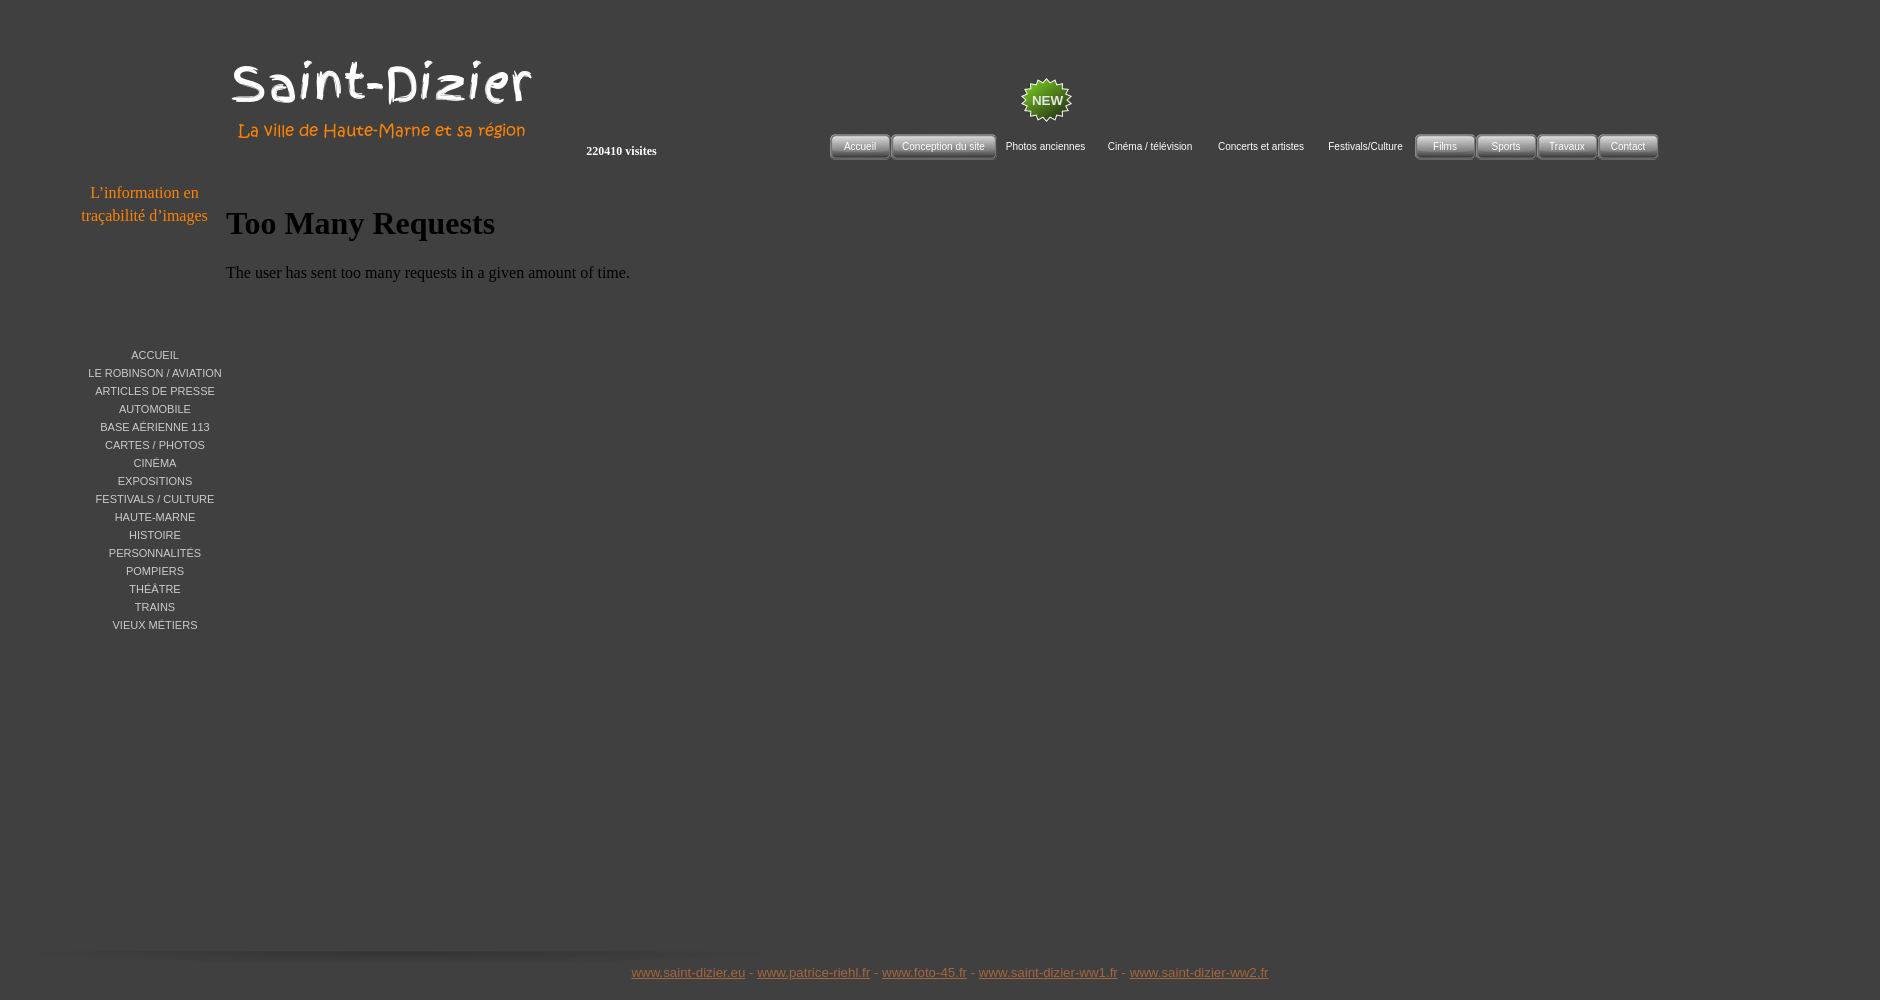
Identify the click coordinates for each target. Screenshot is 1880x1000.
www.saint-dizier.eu (688, 972)
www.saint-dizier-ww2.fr (1199, 972)
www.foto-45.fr (924, 972)
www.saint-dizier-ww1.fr (1048, 972)
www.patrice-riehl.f (811, 972)
